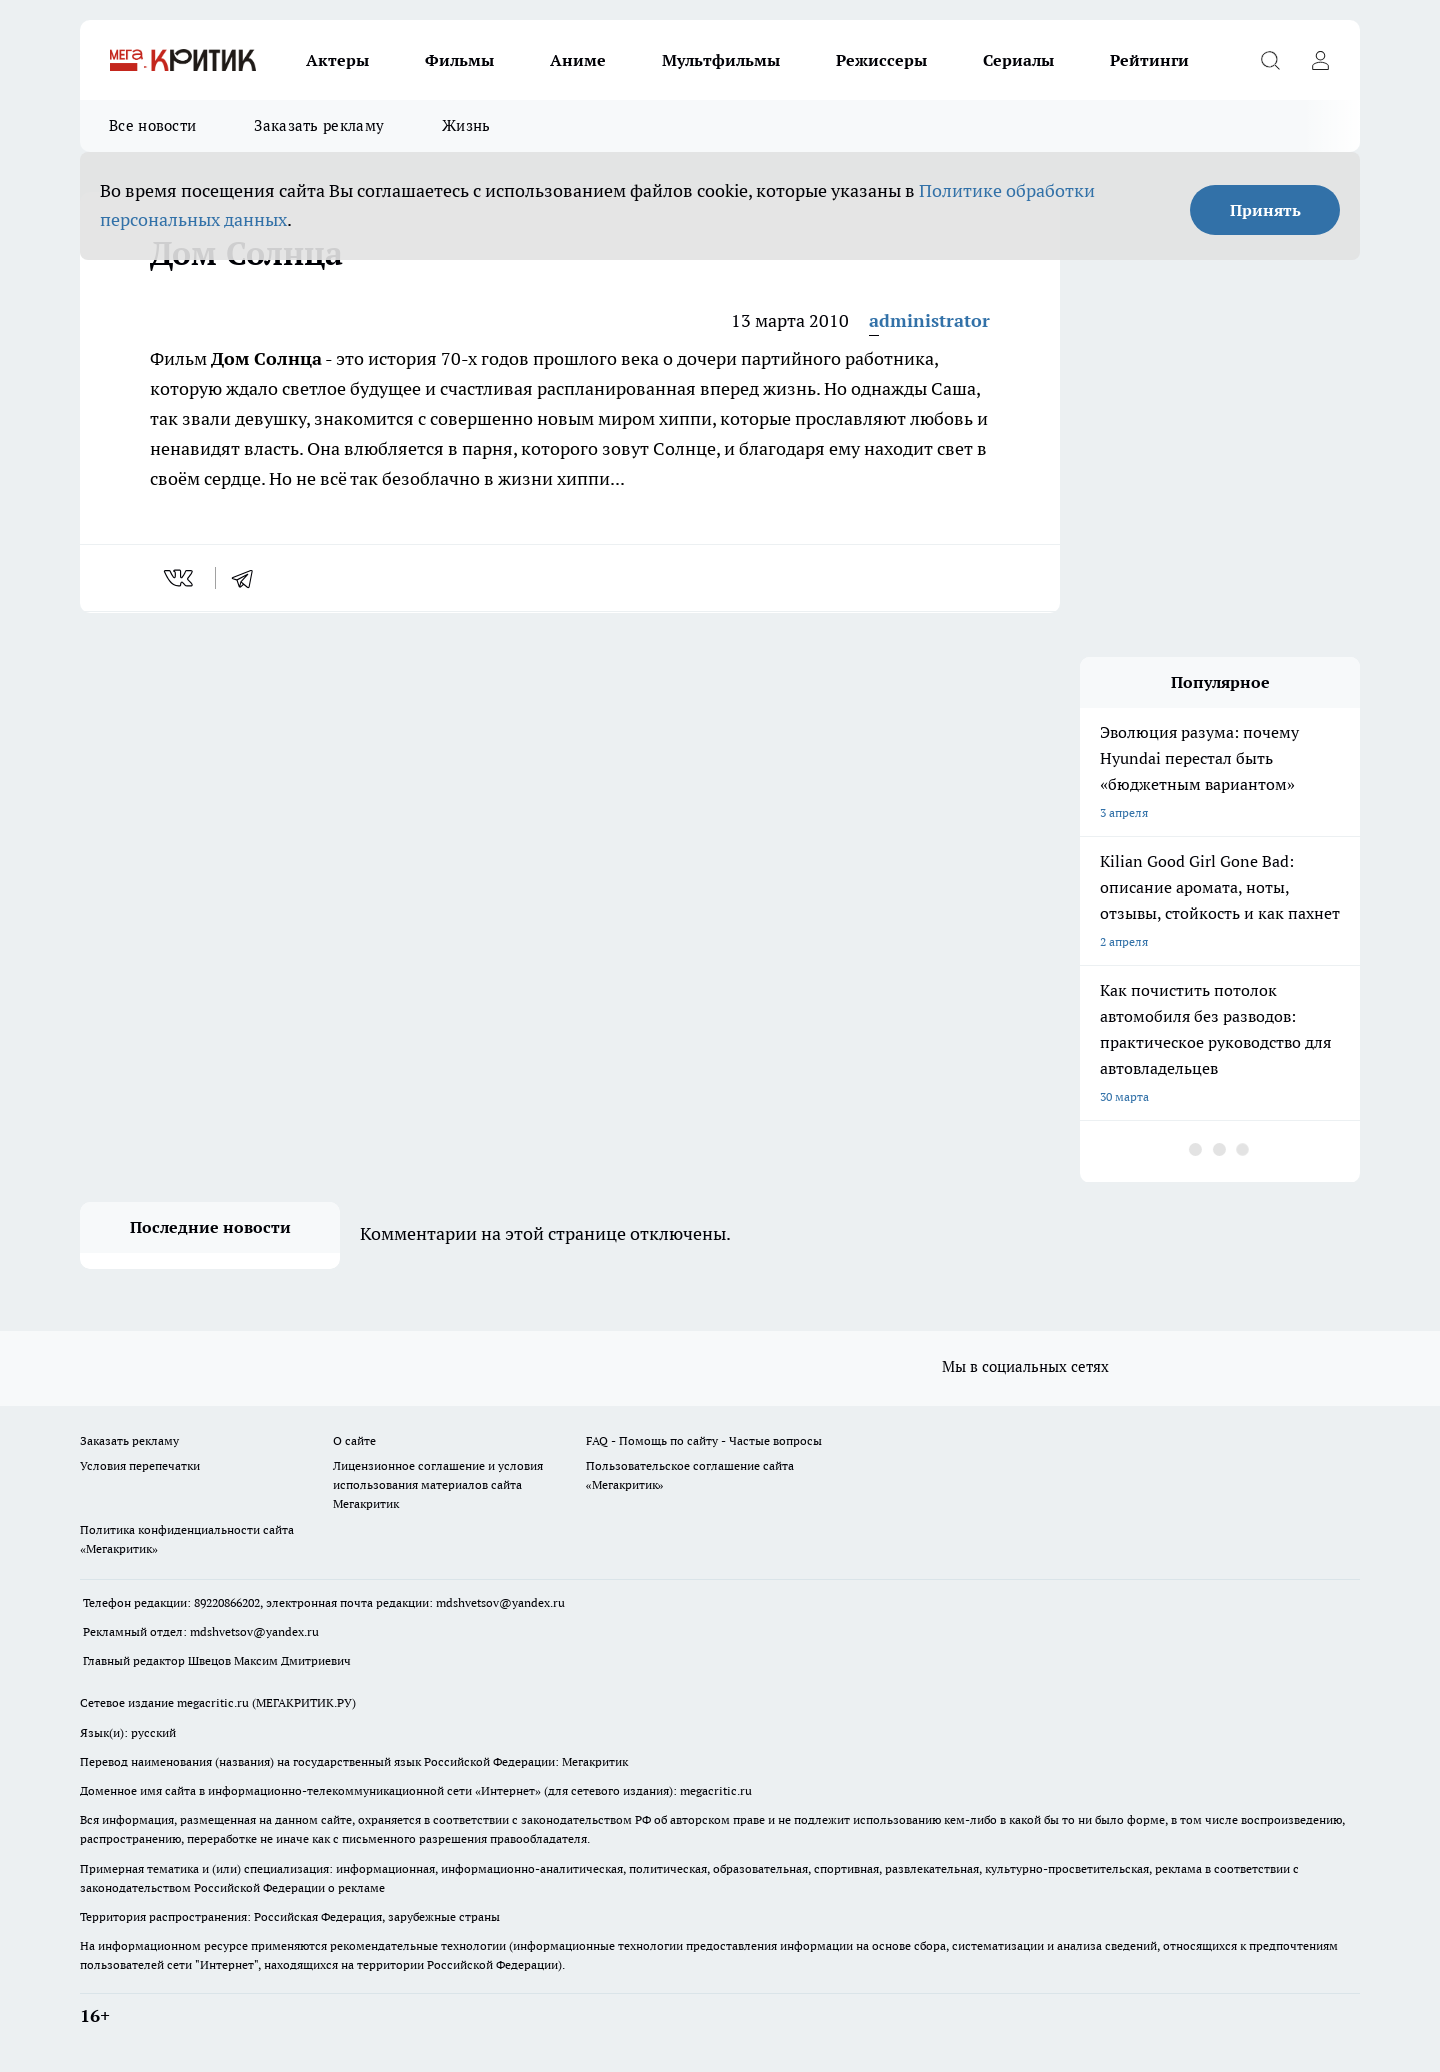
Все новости (152, 125)
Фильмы (459, 60)
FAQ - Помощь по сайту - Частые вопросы (704, 1440)
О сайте (354, 1440)
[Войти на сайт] (1320, 60)
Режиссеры (881, 60)
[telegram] (249, 578)
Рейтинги (1149, 60)
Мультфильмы (721, 60)
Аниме (578, 60)
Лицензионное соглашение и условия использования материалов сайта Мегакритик (438, 1484)
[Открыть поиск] (1270, 60)
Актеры (337, 60)
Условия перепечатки (140, 1465)
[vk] (180, 578)
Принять (1265, 210)
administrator (929, 320)
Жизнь (466, 125)
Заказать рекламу (319, 125)
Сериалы (1018, 60)
